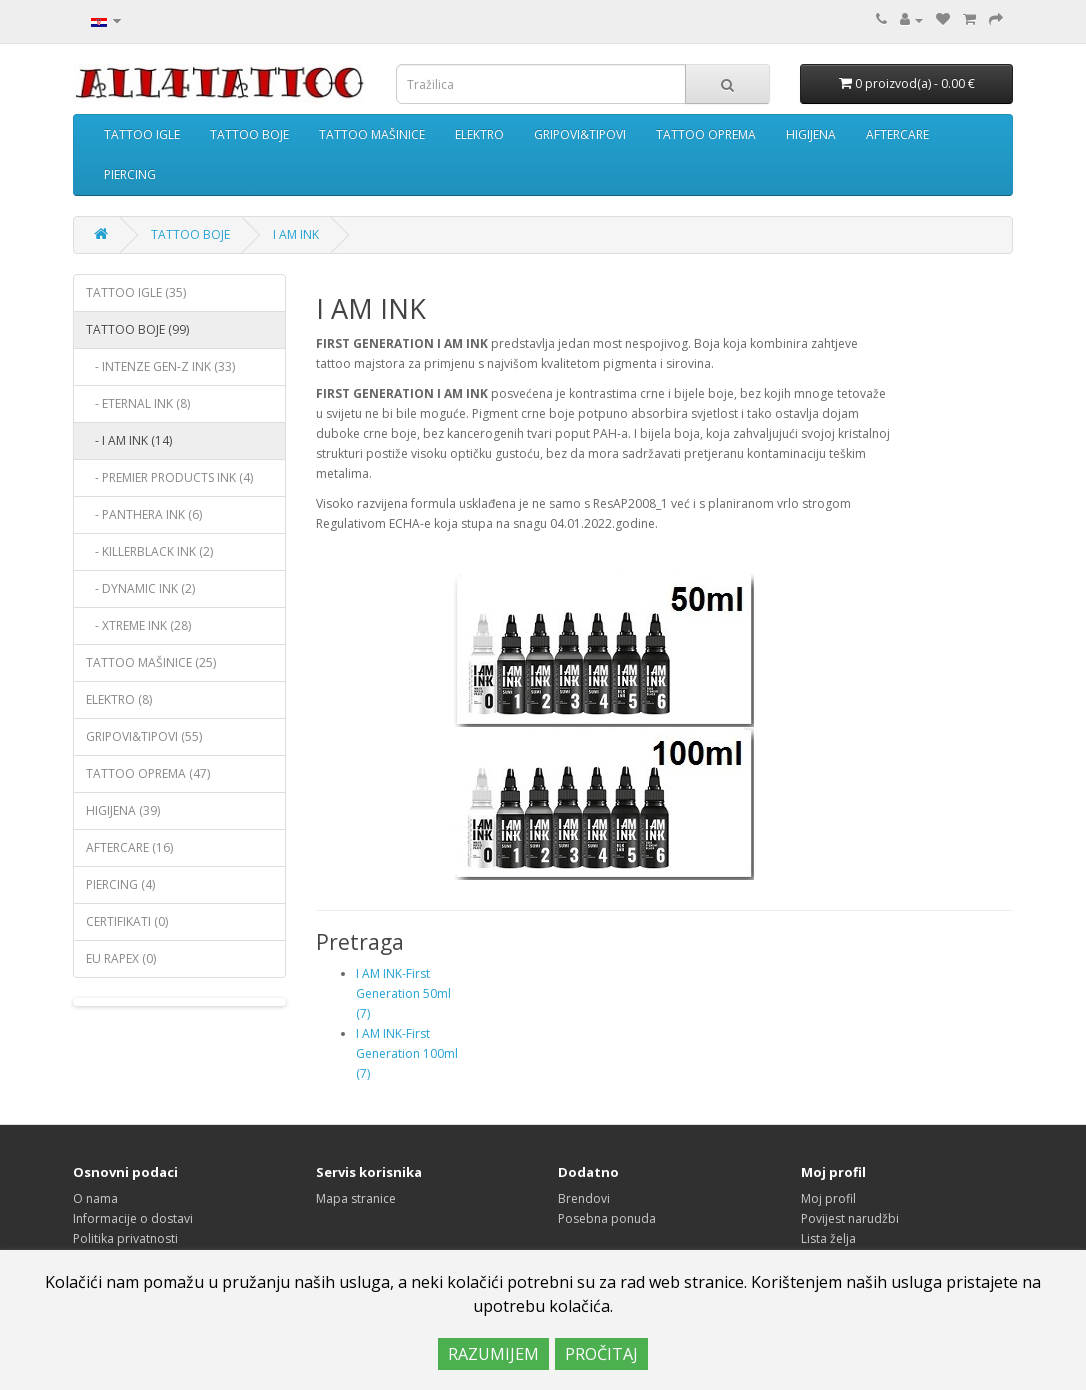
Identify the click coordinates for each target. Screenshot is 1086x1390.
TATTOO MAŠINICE (372, 134)
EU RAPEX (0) (121, 958)
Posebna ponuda (607, 1218)
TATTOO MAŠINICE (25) (151, 662)
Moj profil (828, 1198)
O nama (95, 1198)
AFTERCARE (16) (129, 847)
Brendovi (584, 1198)
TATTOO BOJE (249, 134)
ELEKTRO (479, 134)
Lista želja (828, 1238)
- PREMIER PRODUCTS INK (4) (169, 477)
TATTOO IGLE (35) (136, 292)
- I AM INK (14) (129, 440)
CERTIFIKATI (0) (127, 921)
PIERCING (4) (120, 884)
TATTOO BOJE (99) (137, 329)
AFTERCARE (897, 134)
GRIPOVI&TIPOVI (580, 134)
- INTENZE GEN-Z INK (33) (160, 366)
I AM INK (296, 234)
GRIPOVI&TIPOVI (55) (144, 736)
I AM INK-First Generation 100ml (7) (407, 1053)
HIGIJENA (811, 134)
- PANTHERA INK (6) (144, 514)
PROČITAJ (601, 1354)
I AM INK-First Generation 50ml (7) (403, 993)
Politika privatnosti (125, 1238)
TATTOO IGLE (142, 134)
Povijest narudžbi (850, 1218)
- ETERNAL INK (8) (138, 403)
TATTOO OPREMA (706, 134)
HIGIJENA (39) (123, 810)
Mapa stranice (356, 1198)
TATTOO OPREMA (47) (148, 773)
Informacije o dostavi (133, 1218)
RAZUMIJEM (493, 1354)
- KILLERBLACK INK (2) (149, 551)
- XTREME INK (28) (138, 625)
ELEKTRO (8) (119, 699)
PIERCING (130, 174)
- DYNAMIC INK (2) (140, 588)
